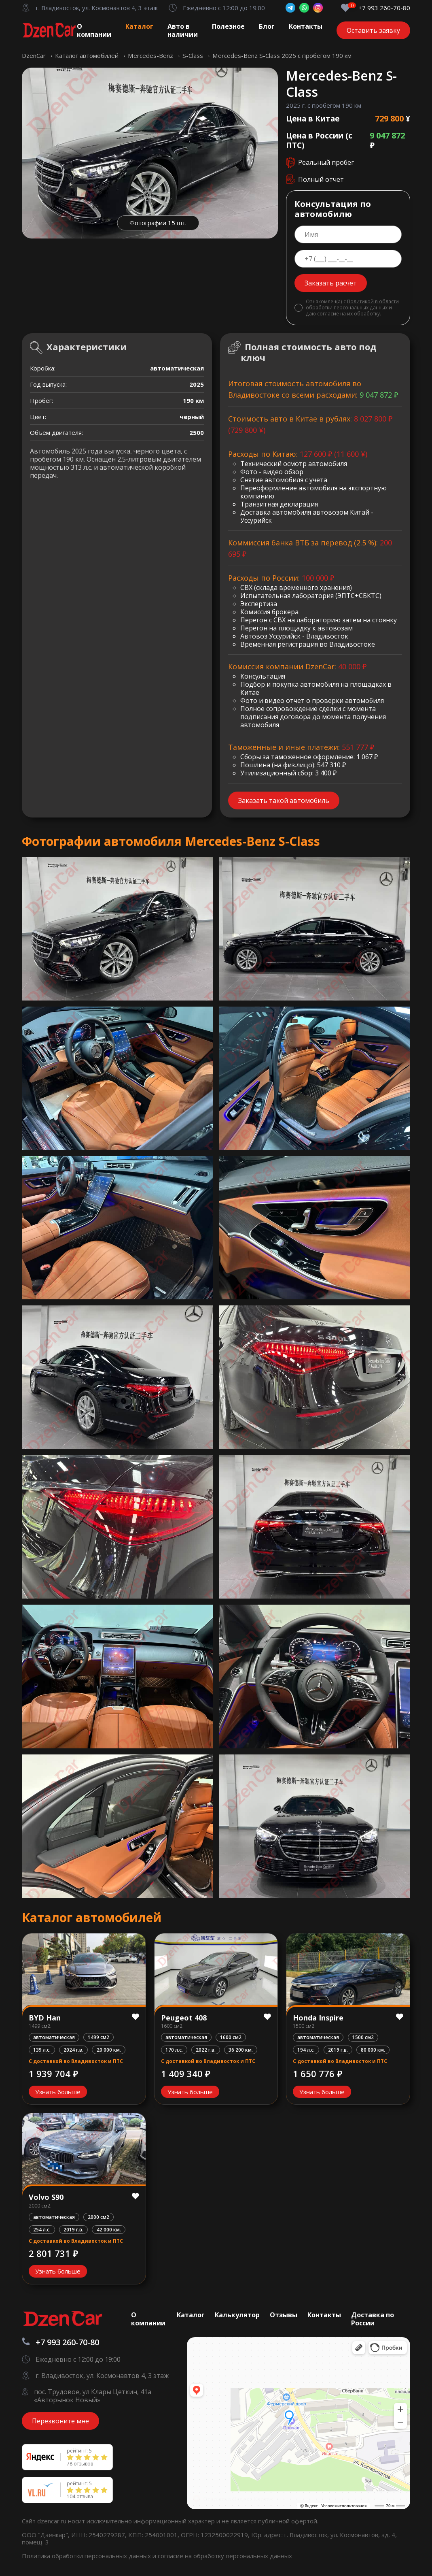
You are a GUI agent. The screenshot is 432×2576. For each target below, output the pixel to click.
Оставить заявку (373, 30)
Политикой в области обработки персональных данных (352, 304)
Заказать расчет (331, 283)
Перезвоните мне (60, 2420)
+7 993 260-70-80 (384, 8)
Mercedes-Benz (151, 55)
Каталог (139, 26)
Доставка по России (372, 2318)
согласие (328, 313)
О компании (94, 30)
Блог (267, 26)
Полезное (228, 26)
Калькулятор (237, 2314)
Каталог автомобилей (87, 55)
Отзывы (283, 2314)
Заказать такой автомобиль (283, 800)
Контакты (305, 26)
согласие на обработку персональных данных (225, 2556)
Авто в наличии (182, 30)
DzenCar (34, 55)
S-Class (193, 55)
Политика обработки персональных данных (87, 2556)
